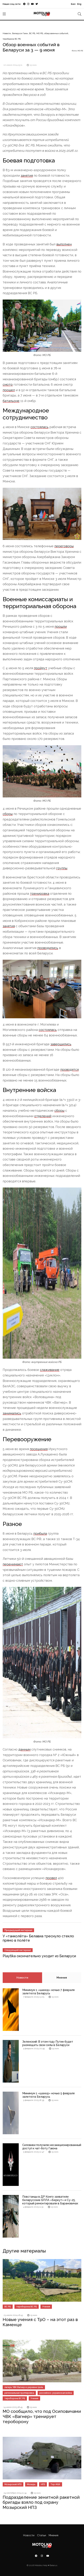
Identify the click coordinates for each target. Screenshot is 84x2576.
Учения (46, 2306)
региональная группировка (19, 2393)
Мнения (62, 1977)
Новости (7, 33)
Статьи (41, 2535)
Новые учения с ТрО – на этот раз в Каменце (40, 2322)
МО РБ (39, 33)
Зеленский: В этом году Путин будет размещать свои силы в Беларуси (47, 2043)
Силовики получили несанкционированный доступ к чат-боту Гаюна (51, 2146)
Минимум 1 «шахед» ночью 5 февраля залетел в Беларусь (48, 2095)
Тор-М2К (55, 2484)
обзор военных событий (56, 33)
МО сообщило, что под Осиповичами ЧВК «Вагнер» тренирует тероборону (42, 2416)
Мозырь (31, 2484)
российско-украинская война (55, 2393)
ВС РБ (32, 33)
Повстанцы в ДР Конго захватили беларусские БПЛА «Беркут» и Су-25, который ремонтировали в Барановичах (50, 2200)
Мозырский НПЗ (13, 2484)
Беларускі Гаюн (20, 33)
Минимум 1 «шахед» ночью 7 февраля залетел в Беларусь (48, 1991)
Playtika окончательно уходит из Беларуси (39, 1956)
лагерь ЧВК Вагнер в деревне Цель (23, 2387)
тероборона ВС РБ (12, 39)
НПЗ (43, 2484)
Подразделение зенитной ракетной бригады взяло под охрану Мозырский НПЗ (41, 2502)
